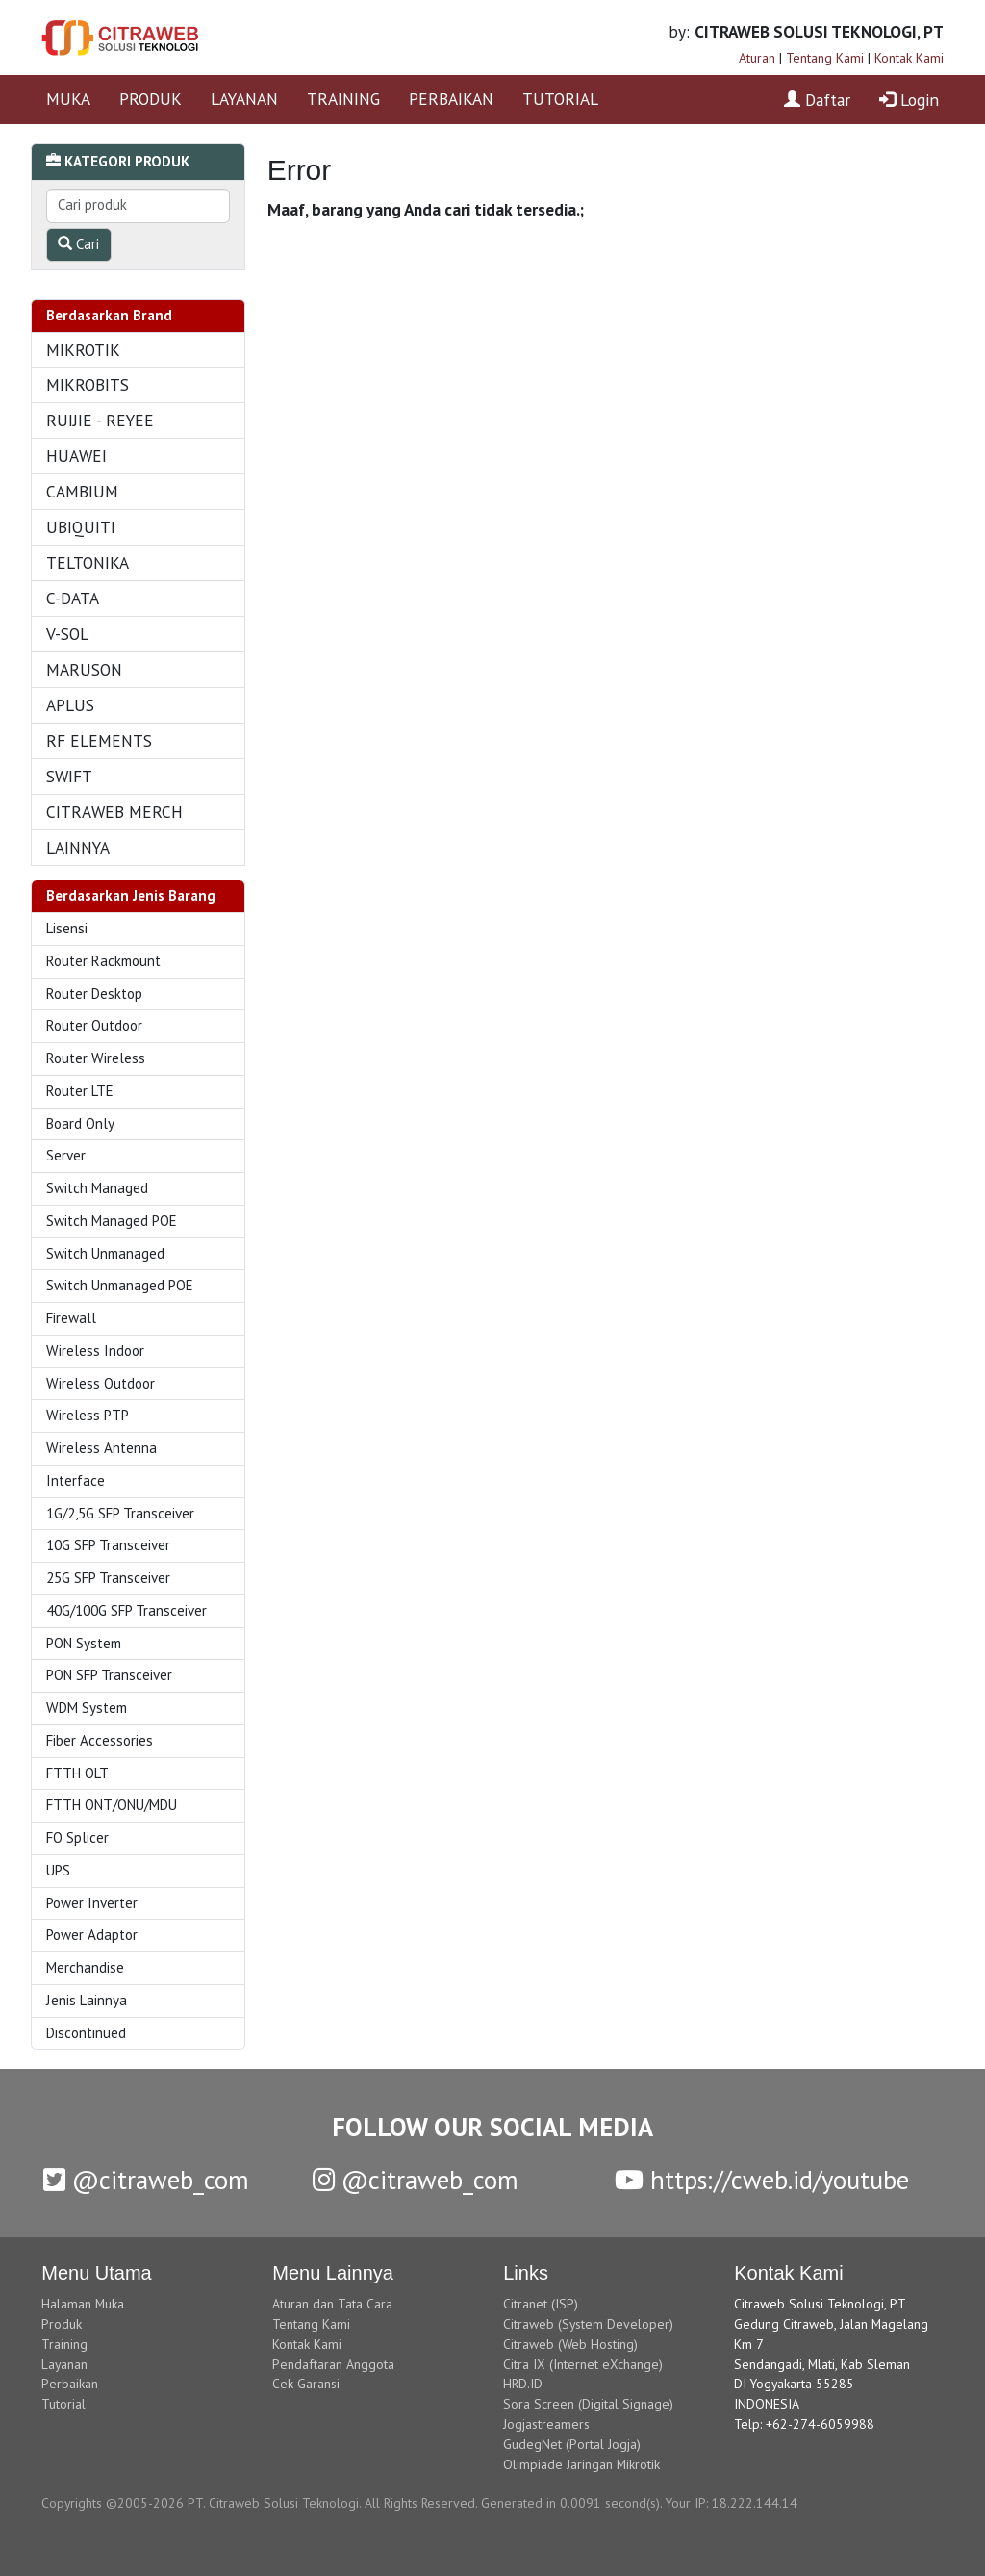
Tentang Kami (825, 57)
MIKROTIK (83, 350)
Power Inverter (92, 1903)
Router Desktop (94, 993)
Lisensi (67, 928)
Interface (75, 1480)
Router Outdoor (94, 1025)
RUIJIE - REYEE (100, 420)
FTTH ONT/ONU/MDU (111, 1805)
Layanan (64, 2364)
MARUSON (84, 669)
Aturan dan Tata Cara (332, 2303)
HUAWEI (76, 456)
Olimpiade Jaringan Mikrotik (581, 2464)
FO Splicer (77, 1837)
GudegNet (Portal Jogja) (572, 2444)
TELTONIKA (87, 562)
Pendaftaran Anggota (333, 2364)
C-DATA (72, 598)
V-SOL (67, 634)
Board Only (80, 1123)
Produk (61, 2324)
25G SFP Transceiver (108, 1578)
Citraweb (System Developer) (588, 2324)
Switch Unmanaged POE (119, 1285)
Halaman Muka (82, 2303)
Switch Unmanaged (105, 1253)
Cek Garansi (306, 2383)
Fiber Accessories (99, 1740)
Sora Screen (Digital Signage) (588, 2403)
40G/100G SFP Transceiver (126, 1610)
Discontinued (86, 2033)
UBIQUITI (80, 527)
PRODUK (150, 99)
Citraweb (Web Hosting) (570, 2344)
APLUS (70, 705)
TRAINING (343, 99)
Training (64, 2344)
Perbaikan (69, 2383)
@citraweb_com (146, 2179)
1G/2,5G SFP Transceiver (120, 1513)
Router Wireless (95, 1058)
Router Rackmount (103, 961)
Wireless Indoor (95, 1350)
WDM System (86, 1707)
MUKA (68, 99)
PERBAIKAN (451, 99)
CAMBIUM (82, 491)
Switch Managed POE (111, 1220)
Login (909, 100)
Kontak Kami (909, 57)
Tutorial (63, 2403)
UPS (58, 1870)
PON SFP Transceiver (109, 1675)
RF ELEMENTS (99, 740)
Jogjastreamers (546, 2424)
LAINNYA (78, 847)
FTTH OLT (77, 1773)
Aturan (757, 57)
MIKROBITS (87, 384)
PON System (83, 1643)
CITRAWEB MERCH (114, 812)
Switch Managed (97, 1188)
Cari (78, 244)
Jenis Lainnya (86, 2000)
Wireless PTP (87, 1415)
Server (66, 1155)
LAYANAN (244, 99)
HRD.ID (523, 2383)
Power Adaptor (92, 1935)
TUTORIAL (560, 99)
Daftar (817, 100)
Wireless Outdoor (100, 1383)
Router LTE (80, 1091)
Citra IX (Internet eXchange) (583, 2364)
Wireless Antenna (101, 1448)
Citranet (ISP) (540, 2303)
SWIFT (69, 776)
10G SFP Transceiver (108, 1545)
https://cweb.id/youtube (762, 2179)
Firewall (71, 1318)
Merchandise (85, 1967)
